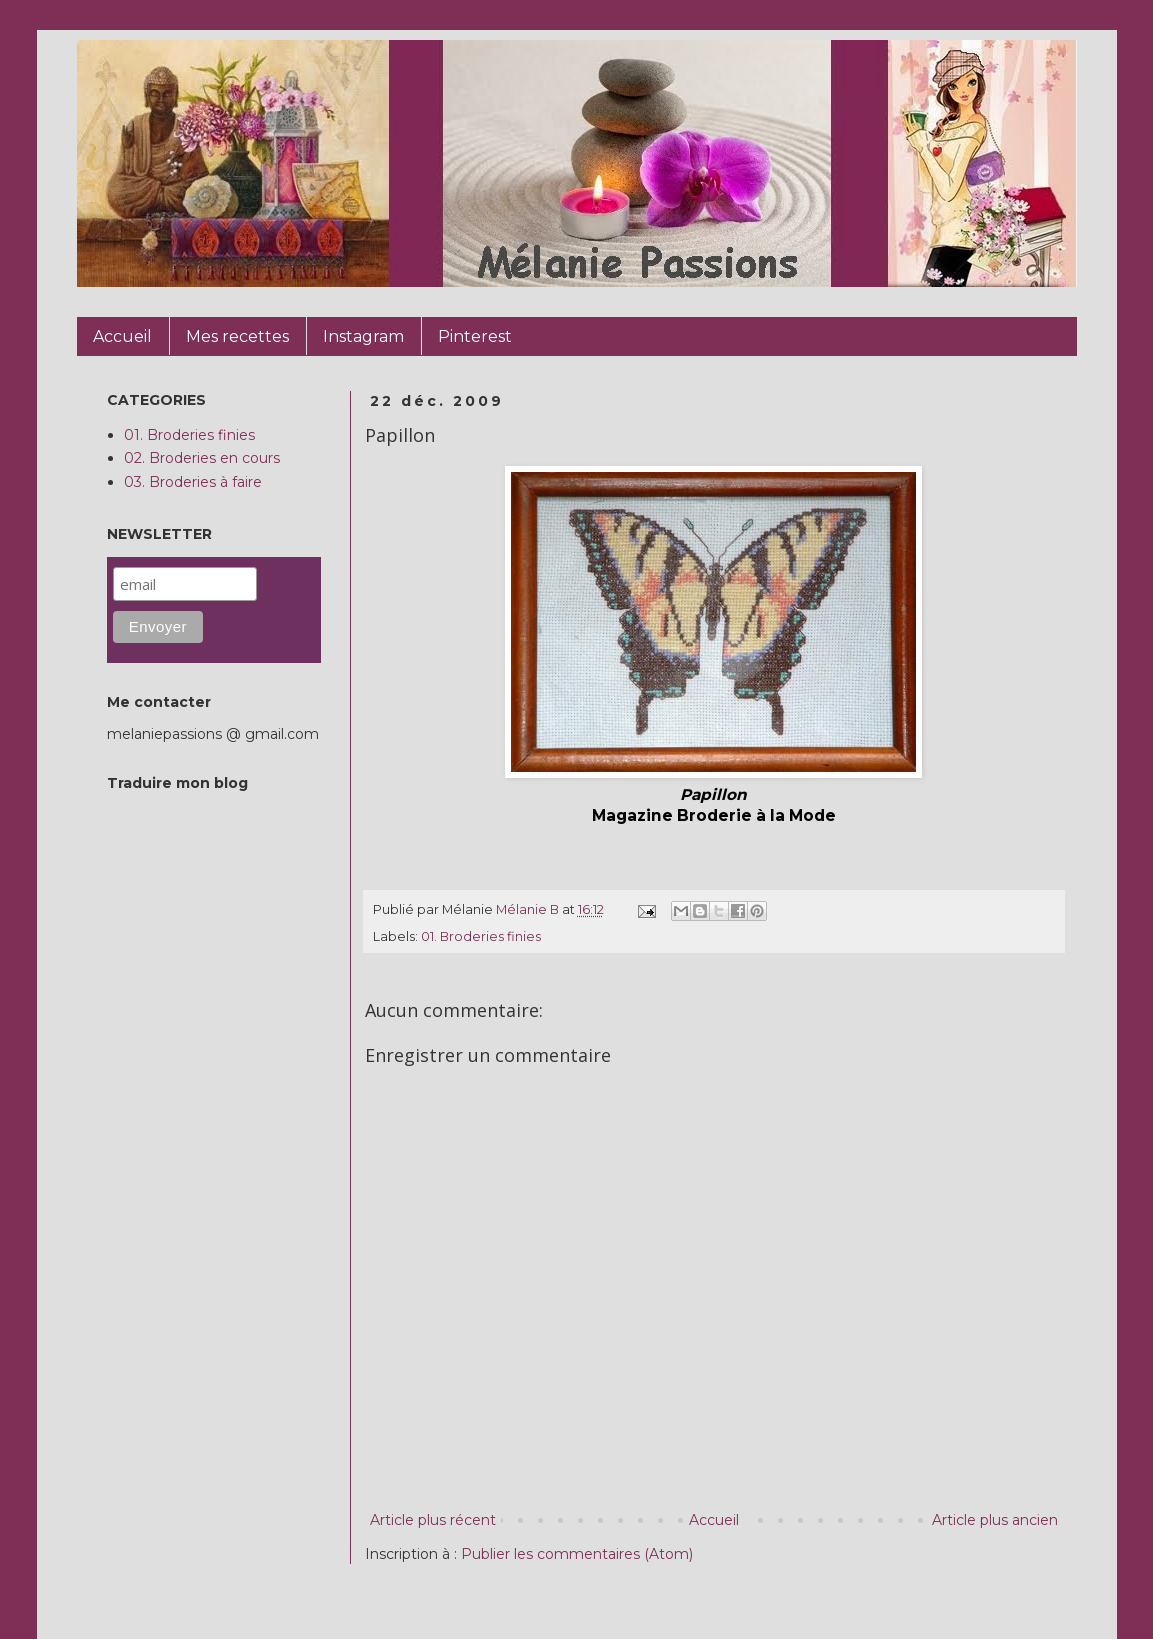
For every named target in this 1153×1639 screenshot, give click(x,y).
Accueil (714, 1520)
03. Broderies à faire (193, 482)
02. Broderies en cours (202, 458)
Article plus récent (433, 1520)
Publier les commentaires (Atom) (577, 1554)
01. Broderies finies (481, 936)
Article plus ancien (995, 1520)
